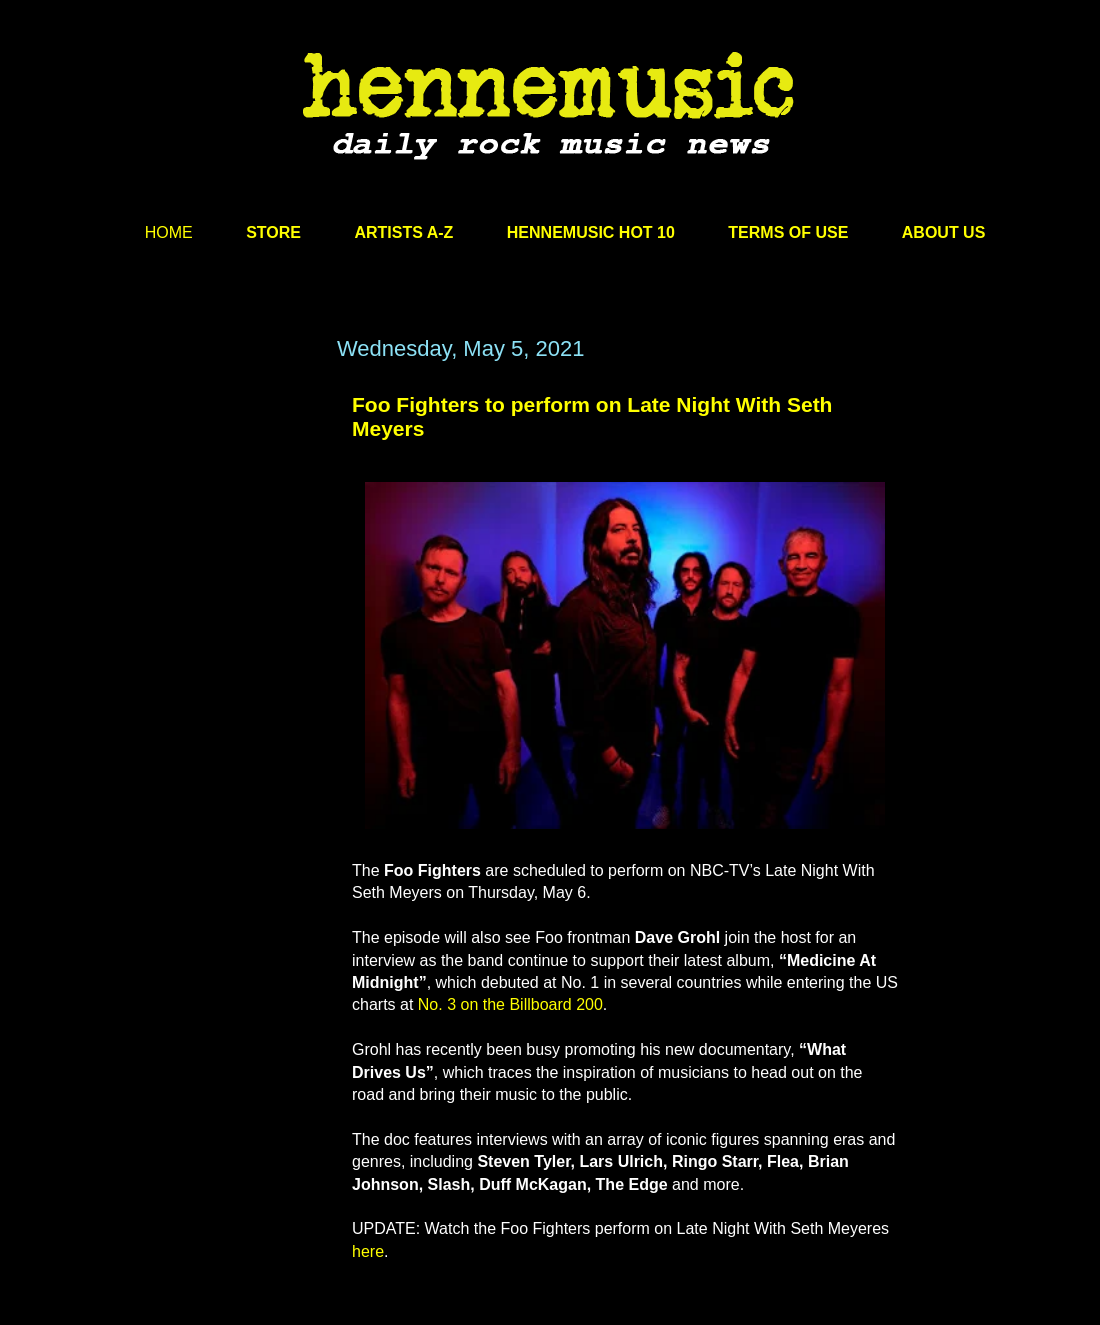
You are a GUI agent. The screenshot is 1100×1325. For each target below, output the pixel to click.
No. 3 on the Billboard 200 (510, 1004)
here (368, 1251)
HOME (169, 232)
